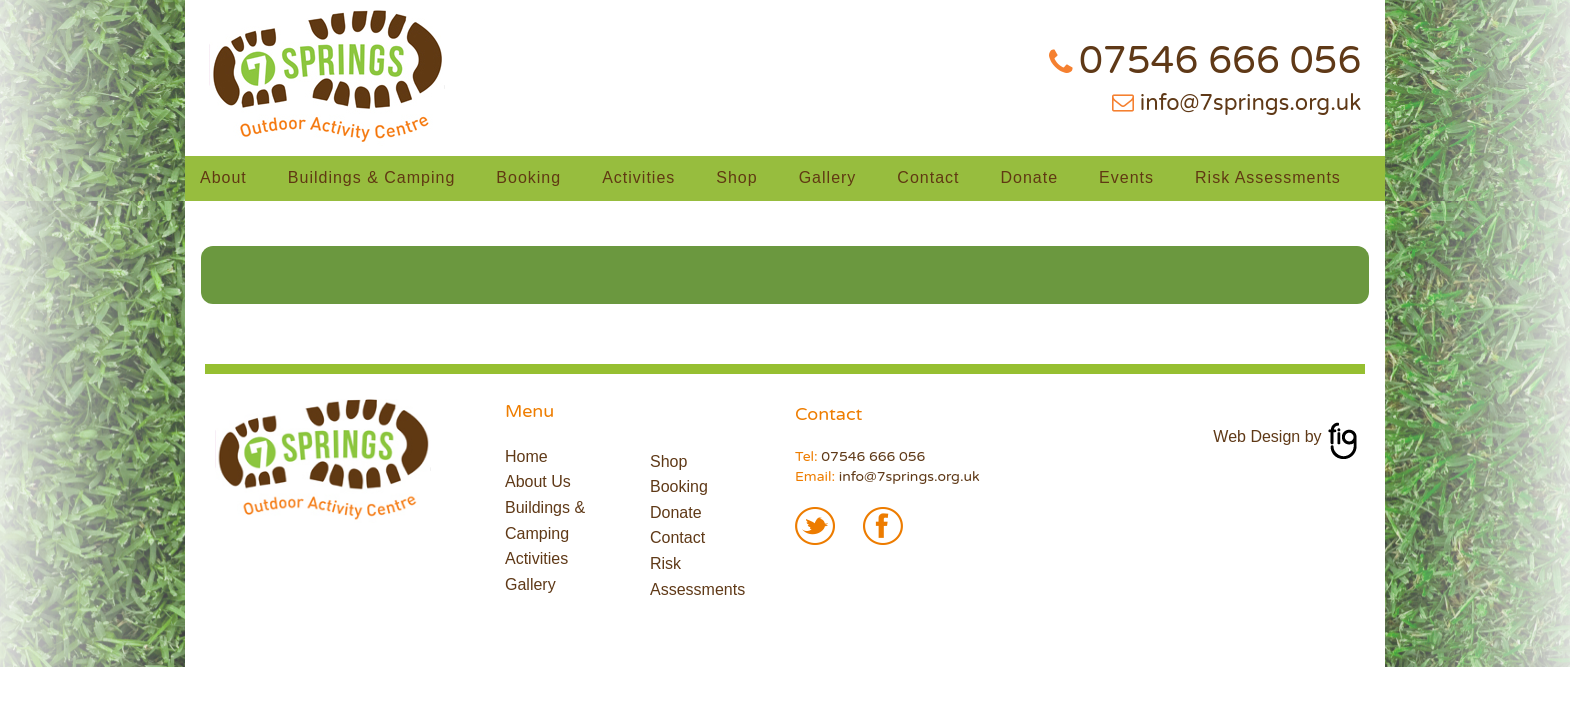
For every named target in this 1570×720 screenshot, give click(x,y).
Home (526, 456)
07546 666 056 (1220, 61)
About (223, 177)
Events (1126, 177)
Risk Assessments (1268, 177)
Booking (528, 177)
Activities (638, 177)
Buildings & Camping (372, 177)
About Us (538, 481)
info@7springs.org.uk (1250, 103)
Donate (1030, 177)
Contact (928, 177)
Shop (736, 177)
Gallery (828, 177)
